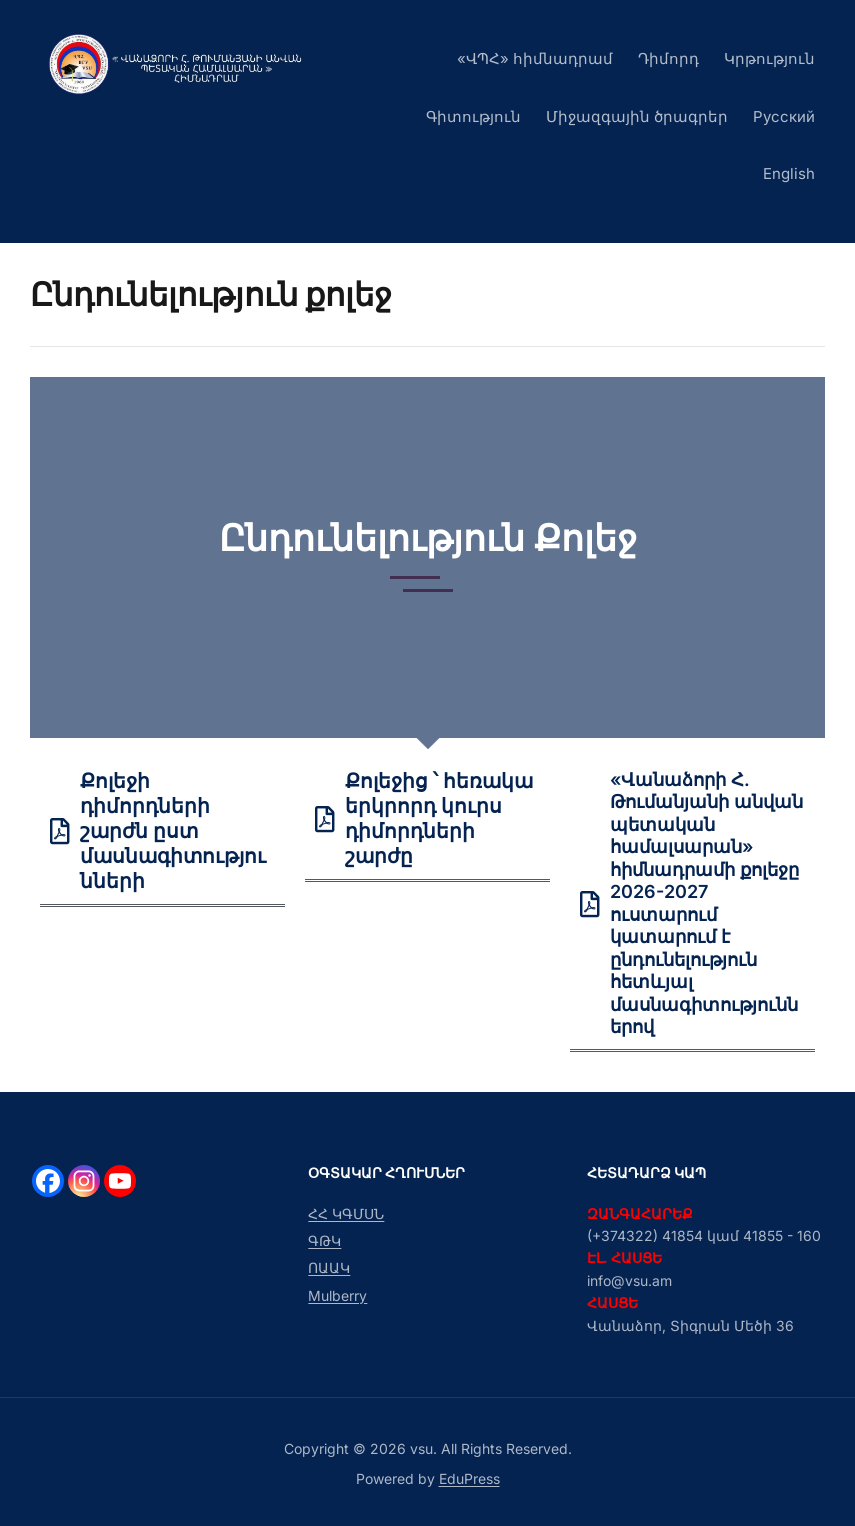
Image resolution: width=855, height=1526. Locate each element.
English (789, 173)
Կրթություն (769, 58)
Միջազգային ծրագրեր (637, 116)
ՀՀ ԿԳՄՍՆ (346, 1213)
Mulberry (337, 1295)
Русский (784, 116)
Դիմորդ (668, 58)
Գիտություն (473, 116)
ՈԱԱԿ (329, 1267)
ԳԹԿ (324, 1240)
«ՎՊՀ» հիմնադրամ (535, 58)
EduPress (469, 1478)
